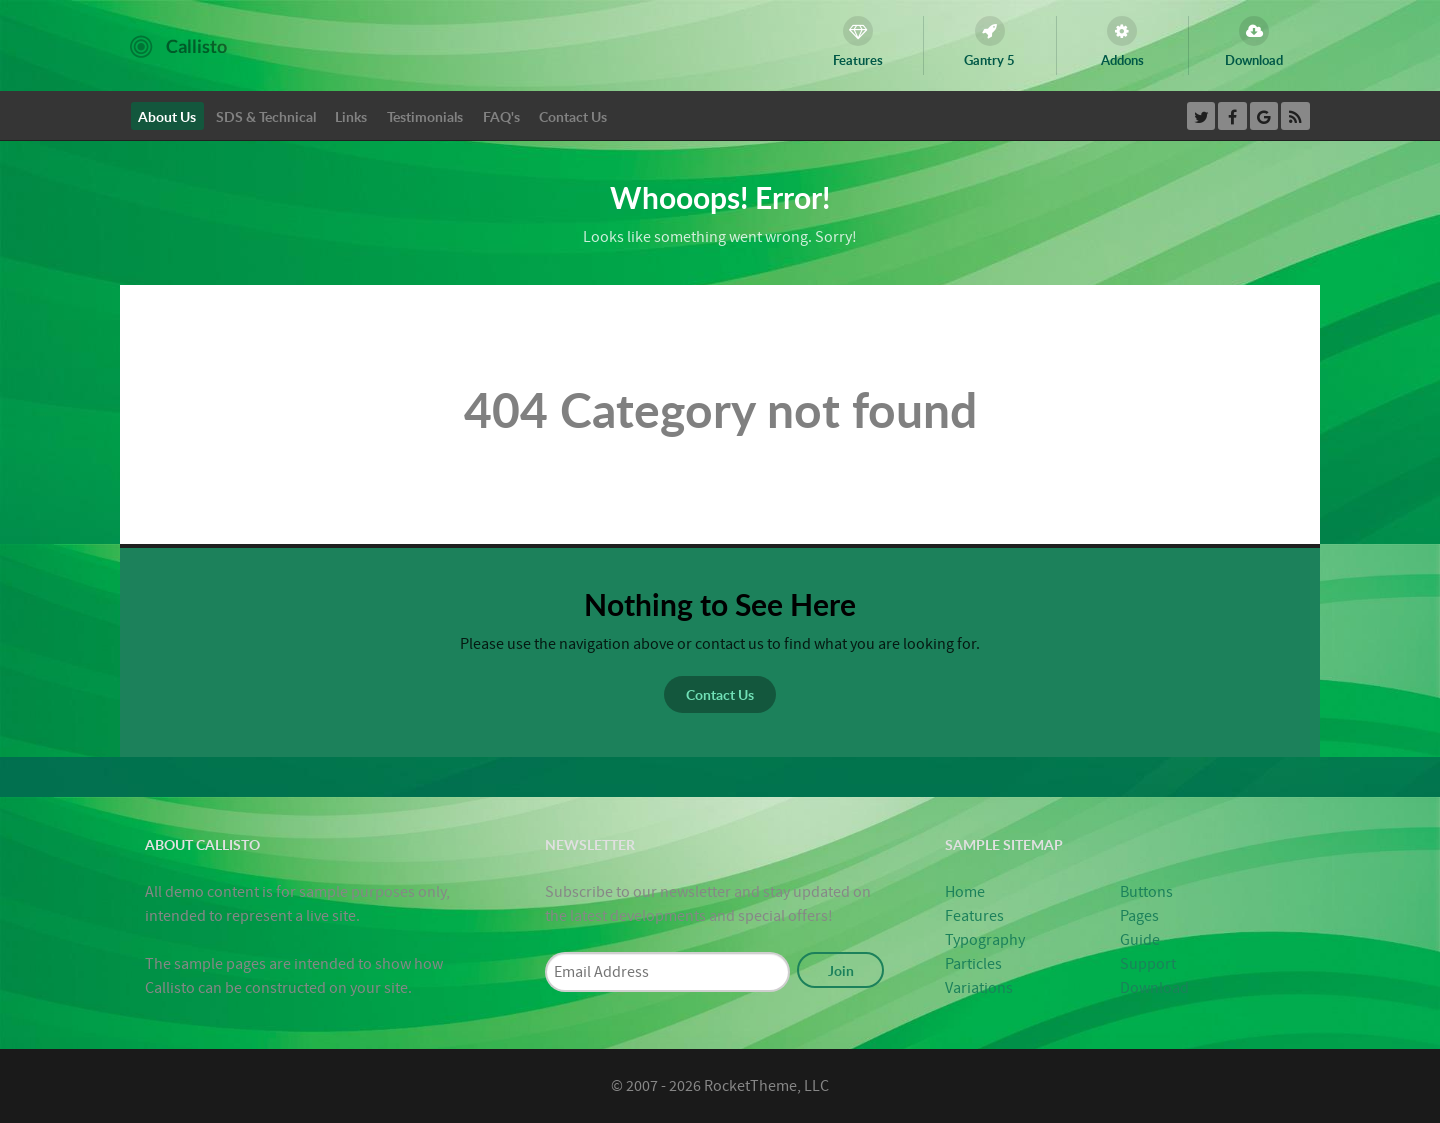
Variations (979, 988)
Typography (985, 940)
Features (974, 916)
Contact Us (720, 694)
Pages (1139, 916)
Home (965, 892)
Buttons (1146, 892)
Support (1148, 964)
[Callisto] (178, 45)
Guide (1140, 940)
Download (1154, 988)
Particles (973, 964)
